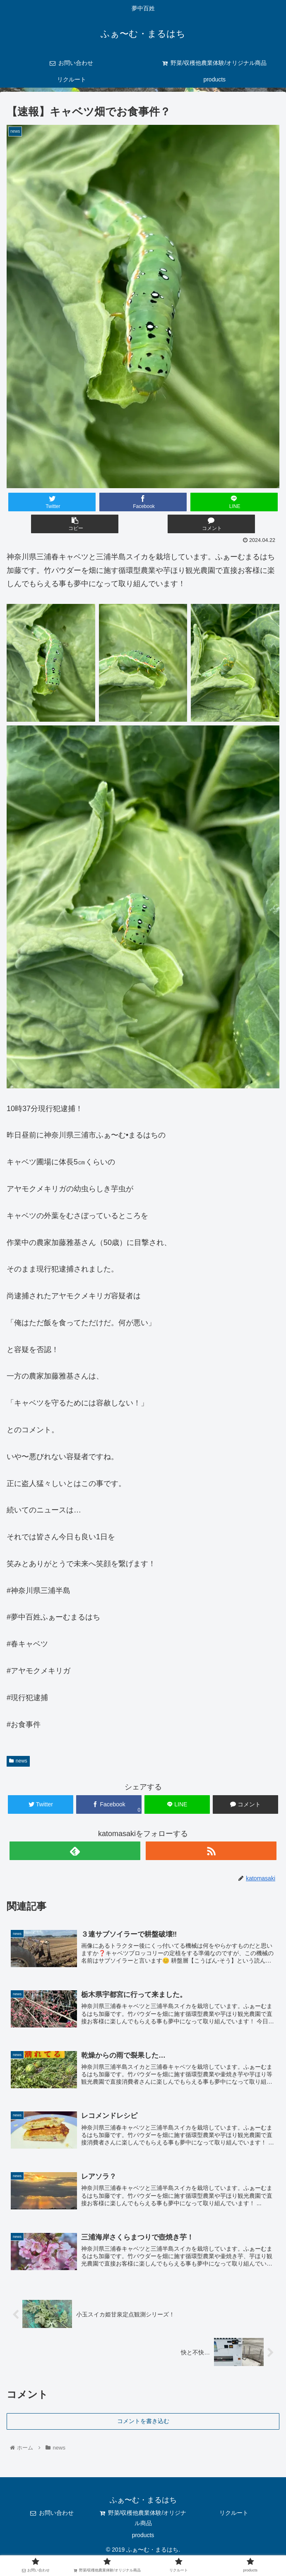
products (143, 2538)
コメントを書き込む (143, 2424)
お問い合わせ (52, 2515)
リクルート (233, 2515)
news (18, 1761)
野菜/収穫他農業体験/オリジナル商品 (143, 2520)
